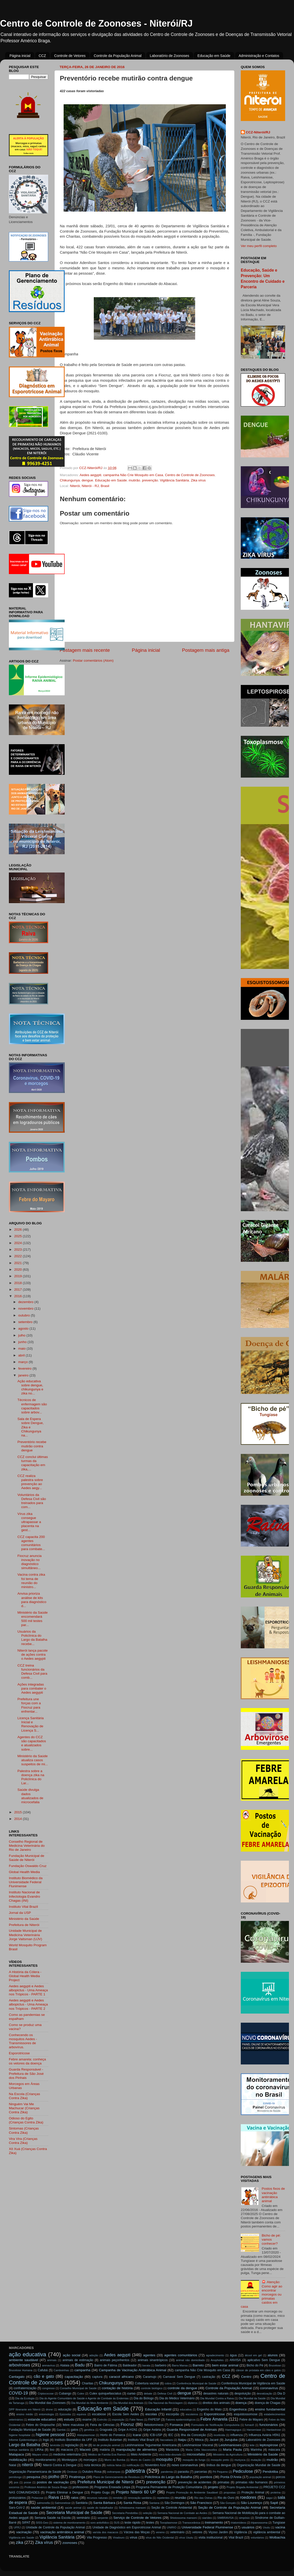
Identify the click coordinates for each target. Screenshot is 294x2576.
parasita (183, 2471)
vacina (280, 2527)
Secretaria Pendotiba (125, 2512)
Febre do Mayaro (251, 2419)
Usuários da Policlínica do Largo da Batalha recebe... (32, 1638)
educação (64, 2409)
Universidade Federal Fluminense (207, 2527)
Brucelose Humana (20, 2370)
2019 (18, 1276)
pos (16, 2482)
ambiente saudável (23, 2360)
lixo (52, 2449)
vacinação (24, 2532)
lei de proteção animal (106, 2445)
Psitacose (37, 2497)
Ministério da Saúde (24, 1919)
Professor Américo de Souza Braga (45, 2487)
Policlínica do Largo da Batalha (168, 2477)
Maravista (172, 2449)
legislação (72, 2445)
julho (22, 1335)
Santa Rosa (132, 2503)
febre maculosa (73, 2425)
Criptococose (46, 2393)
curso (131, 2393)
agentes (149, 2355)
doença (241, 2403)
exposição (118, 2419)
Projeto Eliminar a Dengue (64, 2492)
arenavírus (48, 2365)
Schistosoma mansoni (132, 2507)
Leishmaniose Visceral (197, 2445)
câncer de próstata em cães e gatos (258, 2370)
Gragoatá (106, 2429)
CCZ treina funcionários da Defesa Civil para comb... (32, 1672)
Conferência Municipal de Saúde (196, 2383)
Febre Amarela (213, 2419)
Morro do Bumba (114, 2459)
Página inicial (20, 56)
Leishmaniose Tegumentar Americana (150, 2445)
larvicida (55, 2445)
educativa (186, 2409)
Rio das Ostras (203, 2497)
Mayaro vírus (40, 2454)
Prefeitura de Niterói (24, 1925)
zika (19, 2542)
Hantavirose (273, 2429)
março (23, 1362)
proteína (276, 2492)
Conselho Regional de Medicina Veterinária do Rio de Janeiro (27, 1846)
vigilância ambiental (266, 2532)
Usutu (266, 2527)
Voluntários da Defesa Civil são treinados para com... (31, 1501)
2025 (18, 1236)
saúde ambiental (43, 2507)
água (233, 2355)
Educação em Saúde (213, 56)
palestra (135, 2471)
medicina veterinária (67, 2454)
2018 (18, 1283)
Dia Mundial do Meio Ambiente (89, 2402)
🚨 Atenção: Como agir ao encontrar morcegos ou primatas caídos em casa (261, 2294)
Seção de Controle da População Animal (229, 2507)
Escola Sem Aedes (125, 2414)
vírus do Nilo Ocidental (160, 2537)
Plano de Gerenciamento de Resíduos (116, 2477)
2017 (18, 1289)
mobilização (18, 2460)
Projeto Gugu (100, 2492)
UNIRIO (171, 2527)
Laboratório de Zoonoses (169, 56)
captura (97, 2377)
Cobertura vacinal (147, 2383)
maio (22, 1348)
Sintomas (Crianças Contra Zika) (24, 2130)
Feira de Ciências (102, 2425)
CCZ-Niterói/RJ (258, 132)
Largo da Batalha (24, 2444)
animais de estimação (78, 2360)
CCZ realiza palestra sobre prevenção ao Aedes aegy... (30, 1482)
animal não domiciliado (190, 2360)
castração (208, 2377)
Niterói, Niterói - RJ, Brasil (89, 486)
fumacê (249, 2424)
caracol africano (121, 2377)
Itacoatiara (166, 2439)
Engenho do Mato (209, 2409)
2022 (18, 1256)
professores (80, 2487)
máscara (274, 2449)
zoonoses (69, 2543)
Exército (102, 2419)
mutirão (134, 480)
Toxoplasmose (168, 2522)
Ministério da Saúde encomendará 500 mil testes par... (32, 1619)
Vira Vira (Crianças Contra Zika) (23, 2141)
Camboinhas (61, 2370)
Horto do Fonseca (112, 2435)
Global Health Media (24, 1872)
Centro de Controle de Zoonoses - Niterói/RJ (96, 23)
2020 (18, 1269)
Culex (80, 2393)
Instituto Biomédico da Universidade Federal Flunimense (26, 1882)
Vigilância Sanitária (174, 480)
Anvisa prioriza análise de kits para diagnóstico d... (31, 1600)
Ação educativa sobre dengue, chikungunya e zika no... (30, 1387)
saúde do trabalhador (100, 2507)
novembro (26, 1308)
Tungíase (278, 2522)
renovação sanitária (140, 2497)
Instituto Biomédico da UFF (73, 2440)
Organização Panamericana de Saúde (35, 2471)
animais (52, 2360)
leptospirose (269, 2445)
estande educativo (42, 2419)
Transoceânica (191, 2522)
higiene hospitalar (20, 2435)
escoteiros (192, 2414)
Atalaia (64, 2365)
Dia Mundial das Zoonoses (47, 2403)
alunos (273, 2355)
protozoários (17, 2498)
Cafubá (43, 2370)
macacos (67, 2449)
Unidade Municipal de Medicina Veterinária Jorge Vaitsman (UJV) (25, 1935)
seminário (83, 2518)
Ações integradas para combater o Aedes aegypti (31, 1688)
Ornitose (72, 2471)
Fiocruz (127, 2424)
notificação (133, 2465)
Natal (12, 2465)
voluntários (257, 2537)
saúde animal (73, 2507)
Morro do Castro (141, 2459)
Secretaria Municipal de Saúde (74, 2512)
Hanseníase (254, 2429)
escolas (151, 2414)
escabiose (99, 2414)
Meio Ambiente (141, 2454)
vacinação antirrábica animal (62, 2532)
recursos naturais (97, 2497)
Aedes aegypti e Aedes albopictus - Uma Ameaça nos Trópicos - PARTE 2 (28, 2004)
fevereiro (25, 1368)
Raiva (53, 2497)
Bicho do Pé (255, 2365)
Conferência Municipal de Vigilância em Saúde (253, 2383)
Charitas (87, 2383)
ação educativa (27, 2354)
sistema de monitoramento (69, 2522)
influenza (236, 2435)
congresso (48, 2388)
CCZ (42, 56)
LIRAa (39, 2449)
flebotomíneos (153, 2425)
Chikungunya (70, 480)
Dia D (281, 2393)
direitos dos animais (216, 2403)
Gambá (61, 2429)
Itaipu (182, 2440)
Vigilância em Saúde (21, 2537)
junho (23, 1342)
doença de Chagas (268, 2403)
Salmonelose (62, 2502)
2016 (18, 1296)
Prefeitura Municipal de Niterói (106, 2482)
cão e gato (44, 2376)
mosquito (164, 2459)
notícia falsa (113, 2465)
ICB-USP (156, 2435)
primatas (224, 2482)
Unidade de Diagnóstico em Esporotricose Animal (127, 2527)
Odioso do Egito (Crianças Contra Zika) (26, 2120)
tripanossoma (259, 2522)
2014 (18, 1819)
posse (27, 2482)
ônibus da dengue (218, 2465)
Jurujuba (230, 2440)
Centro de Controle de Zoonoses (190, 475)
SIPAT (26, 2522)
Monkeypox (70, 2460)
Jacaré (213, 2440)
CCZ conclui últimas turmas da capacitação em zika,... (32, 1463)
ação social (71, 2355)
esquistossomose (246, 2414)
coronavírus (269, 2388)
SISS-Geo (42, 2522)
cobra (168, 2383)
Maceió (85, 2449)
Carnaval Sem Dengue (179, 2377)
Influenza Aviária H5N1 (264, 2435)
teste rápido (132, 2522)
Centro (246, 2377)
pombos (206, 2477)
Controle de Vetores (70, 56)
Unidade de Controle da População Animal (55, 2527)
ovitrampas (113, 2471)
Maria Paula (232, 2449)
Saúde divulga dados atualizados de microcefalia (30, 1796)
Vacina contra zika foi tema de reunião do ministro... (31, 1581)
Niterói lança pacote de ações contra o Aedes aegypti (32, 1654)
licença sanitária (19, 2449)
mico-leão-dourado (170, 2454)
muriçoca (240, 2459)
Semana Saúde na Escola (52, 2518)
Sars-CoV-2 (17, 2507)
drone (49, 2409)
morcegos (90, 2460)
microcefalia (196, 2454)
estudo (69, 2419)
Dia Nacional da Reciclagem (165, 2402)
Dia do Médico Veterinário (177, 2398)
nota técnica (92, 2465)
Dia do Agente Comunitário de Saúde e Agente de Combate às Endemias (84, 2398)
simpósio (244, 2517)
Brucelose (275, 2365)
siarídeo (207, 2517)
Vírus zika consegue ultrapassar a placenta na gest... (29, 1522)
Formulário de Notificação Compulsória (215, 2424)
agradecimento (215, 2355)
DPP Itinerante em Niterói (25, 2409)
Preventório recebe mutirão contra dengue (31, 1446)
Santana (154, 2502)
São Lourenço (251, 2503)
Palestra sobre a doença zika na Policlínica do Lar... (30, 1777)
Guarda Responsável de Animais (192, 2429)
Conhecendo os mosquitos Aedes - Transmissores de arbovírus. (23, 2041)
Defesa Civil (164, 2393)
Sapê (274, 2503)
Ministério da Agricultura (228, 2454)
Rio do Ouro (226, 2498)
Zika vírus (198, 480)
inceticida (219, 2435)
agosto (23, 1328)
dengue (87, 480)
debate (148, 2393)
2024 (18, 1243)
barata (146, 2365)
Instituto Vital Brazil (23, 1907)
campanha (82, 2370)
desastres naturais (216, 2393)
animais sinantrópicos (153, 2360)
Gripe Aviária (152, 2429)
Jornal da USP (20, 1913)
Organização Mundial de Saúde (258, 2465)
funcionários (268, 2425)
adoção (93, 2355)
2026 (18, 1229)
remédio (118, 2497)
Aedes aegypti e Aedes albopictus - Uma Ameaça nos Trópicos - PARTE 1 (28, 1990)
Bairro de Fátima (105, 2365)
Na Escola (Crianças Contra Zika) (24, 2096)
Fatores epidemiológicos (180, 2419)
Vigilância (240, 2532)
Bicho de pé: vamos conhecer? (271, 2239)
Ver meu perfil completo (259, 246)
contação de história (117, 2388)
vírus (133, 2537)
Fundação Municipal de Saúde (30, 2429)
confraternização (25, 2388)
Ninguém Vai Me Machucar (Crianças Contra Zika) (24, 2108)
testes (150, 2522)
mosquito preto (220, 2459)
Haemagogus (233, 2429)
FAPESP (154, 2419)
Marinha (256, 2449)
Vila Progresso (97, 2537)
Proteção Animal (252, 2492)
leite (252, 2445)
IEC (170, 2435)
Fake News (136, 2419)
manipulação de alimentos (136, 2449)
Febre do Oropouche (40, 2425)
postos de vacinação (53, 2482)
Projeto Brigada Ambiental (243, 2487)
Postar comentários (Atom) (93, 660)
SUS (116, 2522)
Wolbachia (277, 2537)
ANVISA (235, 2360)
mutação (256, 2459)
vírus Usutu (186, 2537)
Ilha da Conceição (193, 2435)
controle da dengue (182, 2388)
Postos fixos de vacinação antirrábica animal (273, 2195)
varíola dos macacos (105, 2532)
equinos (81, 2414)
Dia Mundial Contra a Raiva (217, 2398)
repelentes (163, 2497)
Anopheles (217, 2360)
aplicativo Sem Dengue (263, 2360)
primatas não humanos (252, 2482)
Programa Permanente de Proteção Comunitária (169, 2487)
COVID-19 (18, 2393)
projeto (213, 2487)
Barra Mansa (180, 2365)
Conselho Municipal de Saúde (78, 2388)
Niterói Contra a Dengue (60, 2465)
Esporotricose (19, 2053)
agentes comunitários (180, 2355)
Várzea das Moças (137, 2532)
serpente (102, 2517)
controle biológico (151, 2388)
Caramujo (149, 2377)
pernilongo (15, 2477)
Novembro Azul (155, 2465)
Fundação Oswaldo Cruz (28, 1866)
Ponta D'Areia (230, 2477)
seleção (147, 2512)
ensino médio (24, 2414)
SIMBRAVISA (225, 2517)
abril (22, 1355)
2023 (18, 1249)
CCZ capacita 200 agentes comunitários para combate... (31, 1543)
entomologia (46, 2414)
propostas (230, 2492)
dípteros (193, 2402)
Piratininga (77, 2477)
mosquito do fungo (193, 2459)
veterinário (177, 2532)
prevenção (150, 480)
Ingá (46, 2440)
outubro (24, 1315)
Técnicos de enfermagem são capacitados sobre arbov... (32, 1406)
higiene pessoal (50, 2434)
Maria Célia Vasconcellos (201, 2449)
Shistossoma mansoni (183, 2517)
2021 (18, 1263)
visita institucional (210, 2537)
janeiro (23, 1375)
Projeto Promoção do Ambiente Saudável (192, 2492)
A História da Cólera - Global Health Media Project (25, 1976)
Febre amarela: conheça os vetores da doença (27, 2061)
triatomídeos (238, 2522)
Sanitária (82, 2503)
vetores (197, 2532)
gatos (74, 2429)
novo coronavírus (185, 2465)
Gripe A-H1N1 (127, 2429)
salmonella (43, 2502)
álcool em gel (253, 2355)
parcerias (200, 2471)
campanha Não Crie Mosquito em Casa (133, 475)
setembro (25, 1322)
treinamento (214, 2522)
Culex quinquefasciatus (105, 2393)
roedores (248, 2497)
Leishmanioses (230, 2445)
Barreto (198, 2365)
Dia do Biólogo (144, 2398)
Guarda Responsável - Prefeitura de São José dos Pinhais (26, 2073)
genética (89, 2429)
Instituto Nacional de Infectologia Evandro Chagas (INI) (24, 1896)
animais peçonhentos (115, 2360)
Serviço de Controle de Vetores (137, 2518)
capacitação (74, 2377)
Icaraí (137, 2435)
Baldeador (130, 2365)
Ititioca (199, 2440)
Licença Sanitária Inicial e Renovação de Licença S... (30, 1724)
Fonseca (176, 2425)
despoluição (242, 2393)
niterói (27, 2464)
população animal (260, 2477)
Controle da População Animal (117, 56)
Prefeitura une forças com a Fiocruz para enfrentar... (29, 1705)
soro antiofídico (99, 2522)
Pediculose (243, 2471)
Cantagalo (17, 2377)
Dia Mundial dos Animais (128, 2402)
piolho (53, 2476)
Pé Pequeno (220, 2471)
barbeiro (161, 2365)
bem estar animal (225, 2365)
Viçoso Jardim (218, 2532)
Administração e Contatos (259, 56)
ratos (75, 2498)
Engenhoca (238, 2409)
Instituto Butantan (110, 2440)
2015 (18, 1812)
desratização (264, 2393)
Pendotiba (270, 2471)
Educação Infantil (158, 2409)
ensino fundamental (270, 2409)
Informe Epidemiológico (23, 2439)
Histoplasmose (86, 2435)
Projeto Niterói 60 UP (136, 2492)
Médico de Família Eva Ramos (107, 2454)
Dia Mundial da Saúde (252, 2398)
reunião (180, 2498)
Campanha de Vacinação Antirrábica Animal (132, 2370)
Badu (80, 2365)
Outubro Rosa (91, 2471)
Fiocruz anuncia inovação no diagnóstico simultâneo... (29, 1562)
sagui (269, 2497)
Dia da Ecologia (24, 2398)
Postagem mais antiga (205, 650)
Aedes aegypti (90, 475)
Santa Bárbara (104, 2503)
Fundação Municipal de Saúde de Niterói (26, 1858)
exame (86, 2419)
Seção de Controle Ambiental (171, 2507)
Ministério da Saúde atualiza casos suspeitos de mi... (32, 1760)
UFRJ (17, 2527)
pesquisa (33, 2477)
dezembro (26, 1302)
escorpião (172, 2414)
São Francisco (201, 2503)
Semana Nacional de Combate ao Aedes (182, 2512)
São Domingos (174, 2503)
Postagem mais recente (85, 650)
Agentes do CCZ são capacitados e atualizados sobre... (31, 1743)
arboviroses (19, 2365)
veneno (160, 2532)
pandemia (167, 2471)
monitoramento (45, 2460)
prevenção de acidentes (194, 2482)
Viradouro (119, 2537)
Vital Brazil (235, 2537)
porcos (280, 2477)
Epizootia (65, 2414)
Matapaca (16, 2454)
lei (85, 2445)
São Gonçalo (228, 2502)
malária (105, 2449)
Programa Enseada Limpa (112, 2487)
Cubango (65, 2393)
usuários (248, 2527)
